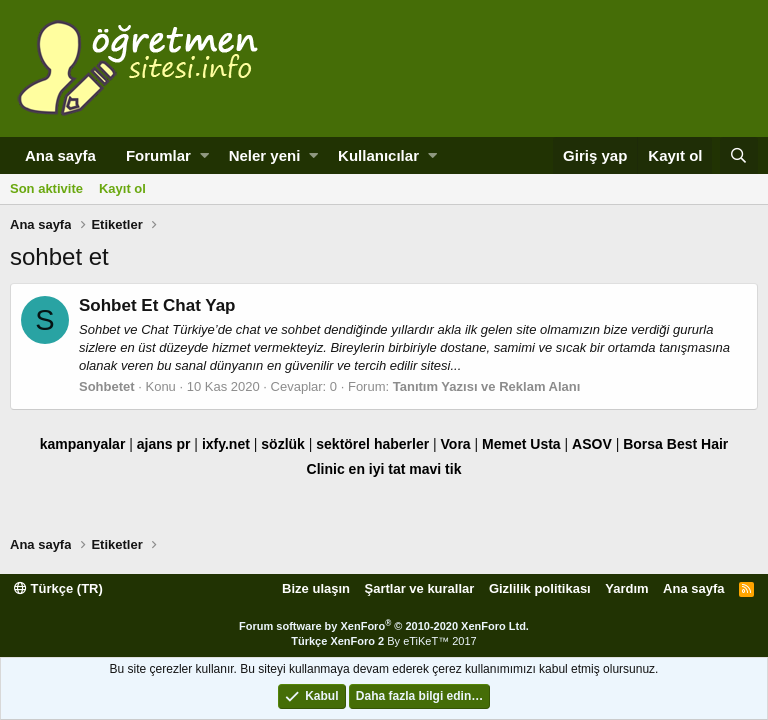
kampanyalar (83, 444)
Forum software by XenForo (384, 626)
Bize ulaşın (316, 588)
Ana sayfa (60, 155)
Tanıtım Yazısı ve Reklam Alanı (487, 386)
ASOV (592, 444)
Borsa (643, 444)
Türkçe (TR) (58, 588)
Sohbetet (107, 386)
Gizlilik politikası (540, 588)
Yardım (626, 588)
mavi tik (435, 469)
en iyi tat (377, 469)
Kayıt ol (122, 188)
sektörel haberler (372, 444)
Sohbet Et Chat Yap (157, 305)
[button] (204, 155)
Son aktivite (46, 188)
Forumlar (158, 155)
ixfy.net (226, 444)
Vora (456, 444)
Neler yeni (265, 155)
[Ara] (739, 155)
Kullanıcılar (378, 155)
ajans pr (164, 444)
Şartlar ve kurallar (420, 588)
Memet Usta (521, 444)
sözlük (283, 444)
